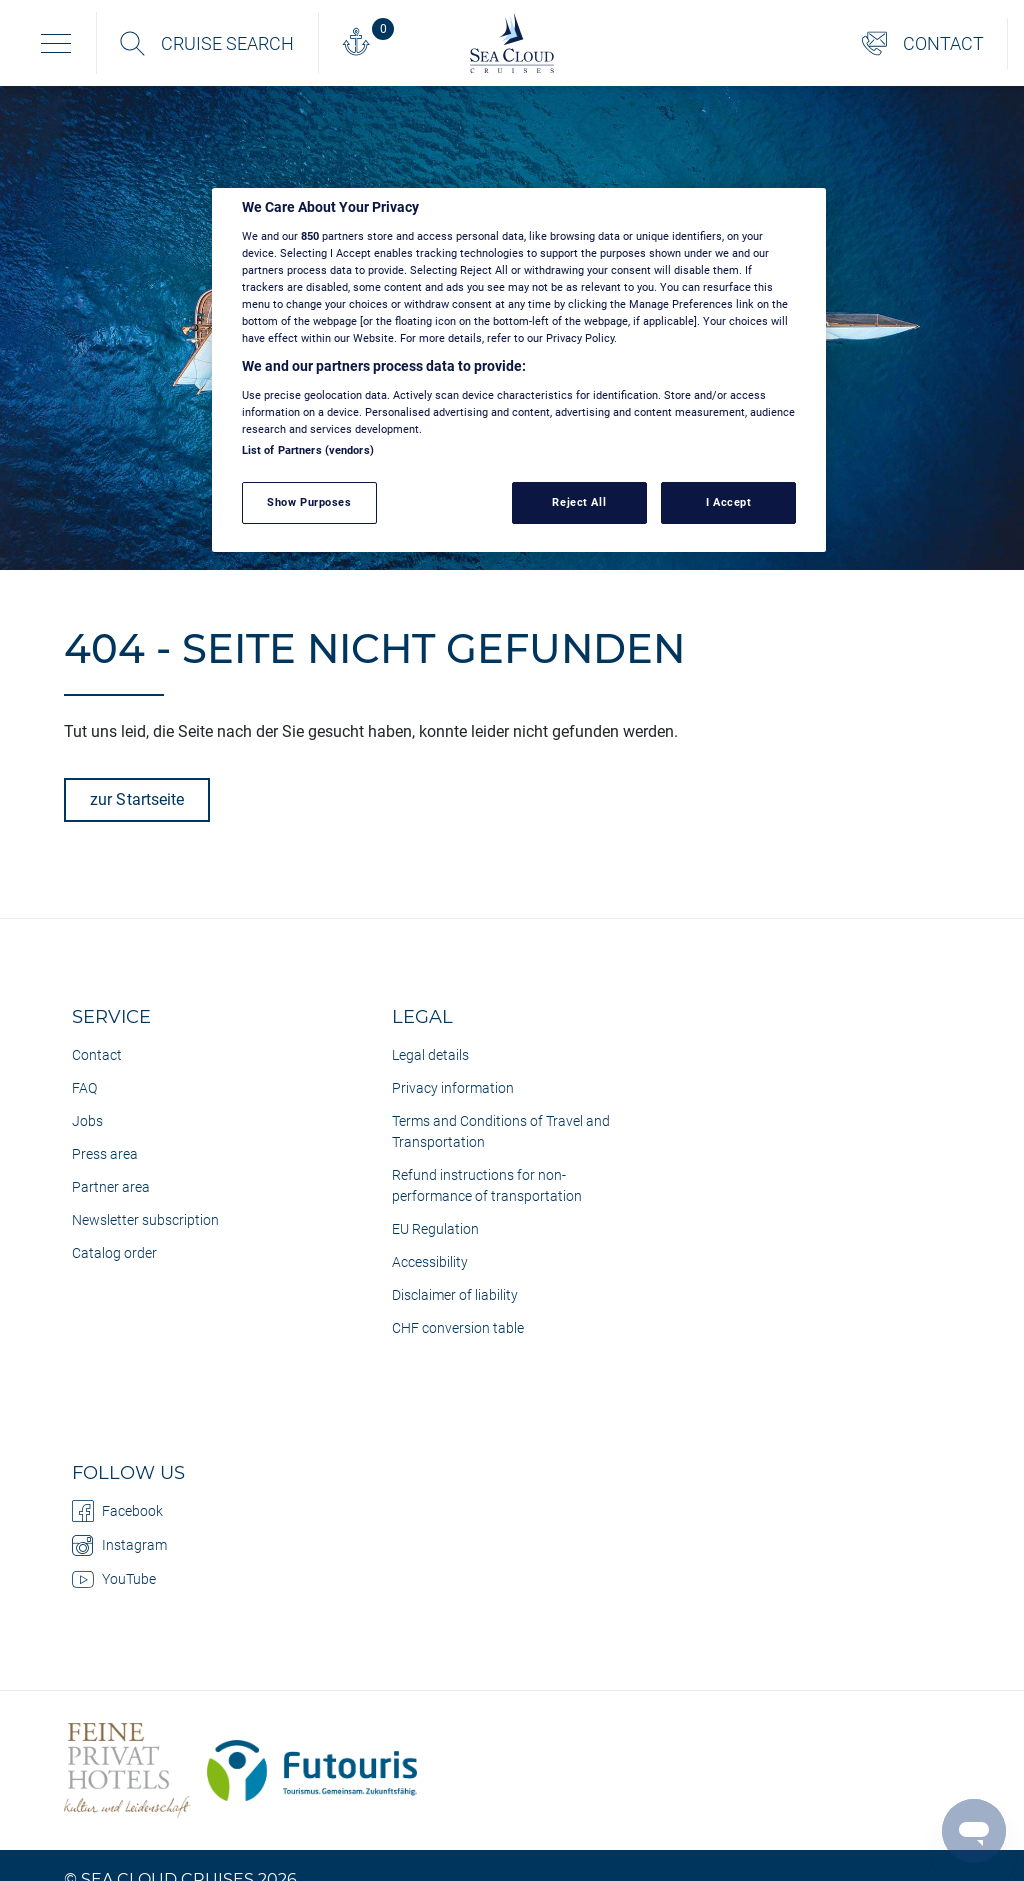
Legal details (430, 1055)
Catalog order (114, 1253)
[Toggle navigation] (56, 43)
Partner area (111, 1187)
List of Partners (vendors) (308, 450)
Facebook (117, 1511)
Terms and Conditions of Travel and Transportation (501, 1131)
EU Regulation (435, 1229)
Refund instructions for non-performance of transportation (487, 1185)
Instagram (119, 1545)
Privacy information (453, 1088)
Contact (97, 1055)
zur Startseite (137, 799)
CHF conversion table (458, 1328)
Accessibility (430, 1262)
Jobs (87, 1121)
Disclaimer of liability (455, 1295)
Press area (105, 1154)
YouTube (114, 1579)
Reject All (579, 502)
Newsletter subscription (145, 1220)
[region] (519, 370)
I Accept (729, 502)
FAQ (84, 1088)
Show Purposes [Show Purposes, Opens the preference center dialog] (309, 502)
